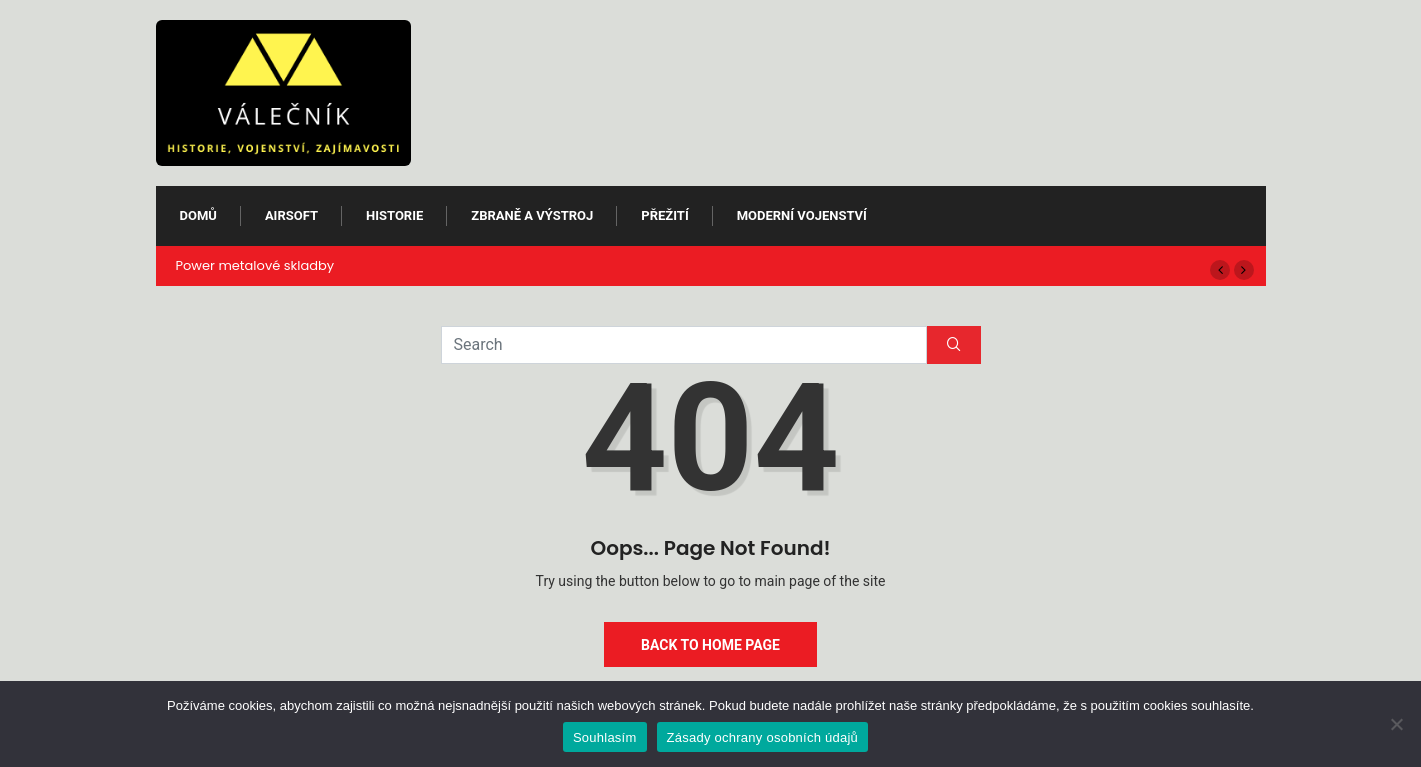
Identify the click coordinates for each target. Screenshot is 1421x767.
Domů (198, 215)
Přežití (664, 215)
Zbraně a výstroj (532, 215)
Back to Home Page (710, 645)
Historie (394, 215)
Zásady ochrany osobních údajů (763, 737)
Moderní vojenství (802, 215)
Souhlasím (605, 737)
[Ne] (1396, 724)
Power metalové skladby (255, 265)
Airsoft (291, 215)
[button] (1220, 270)
